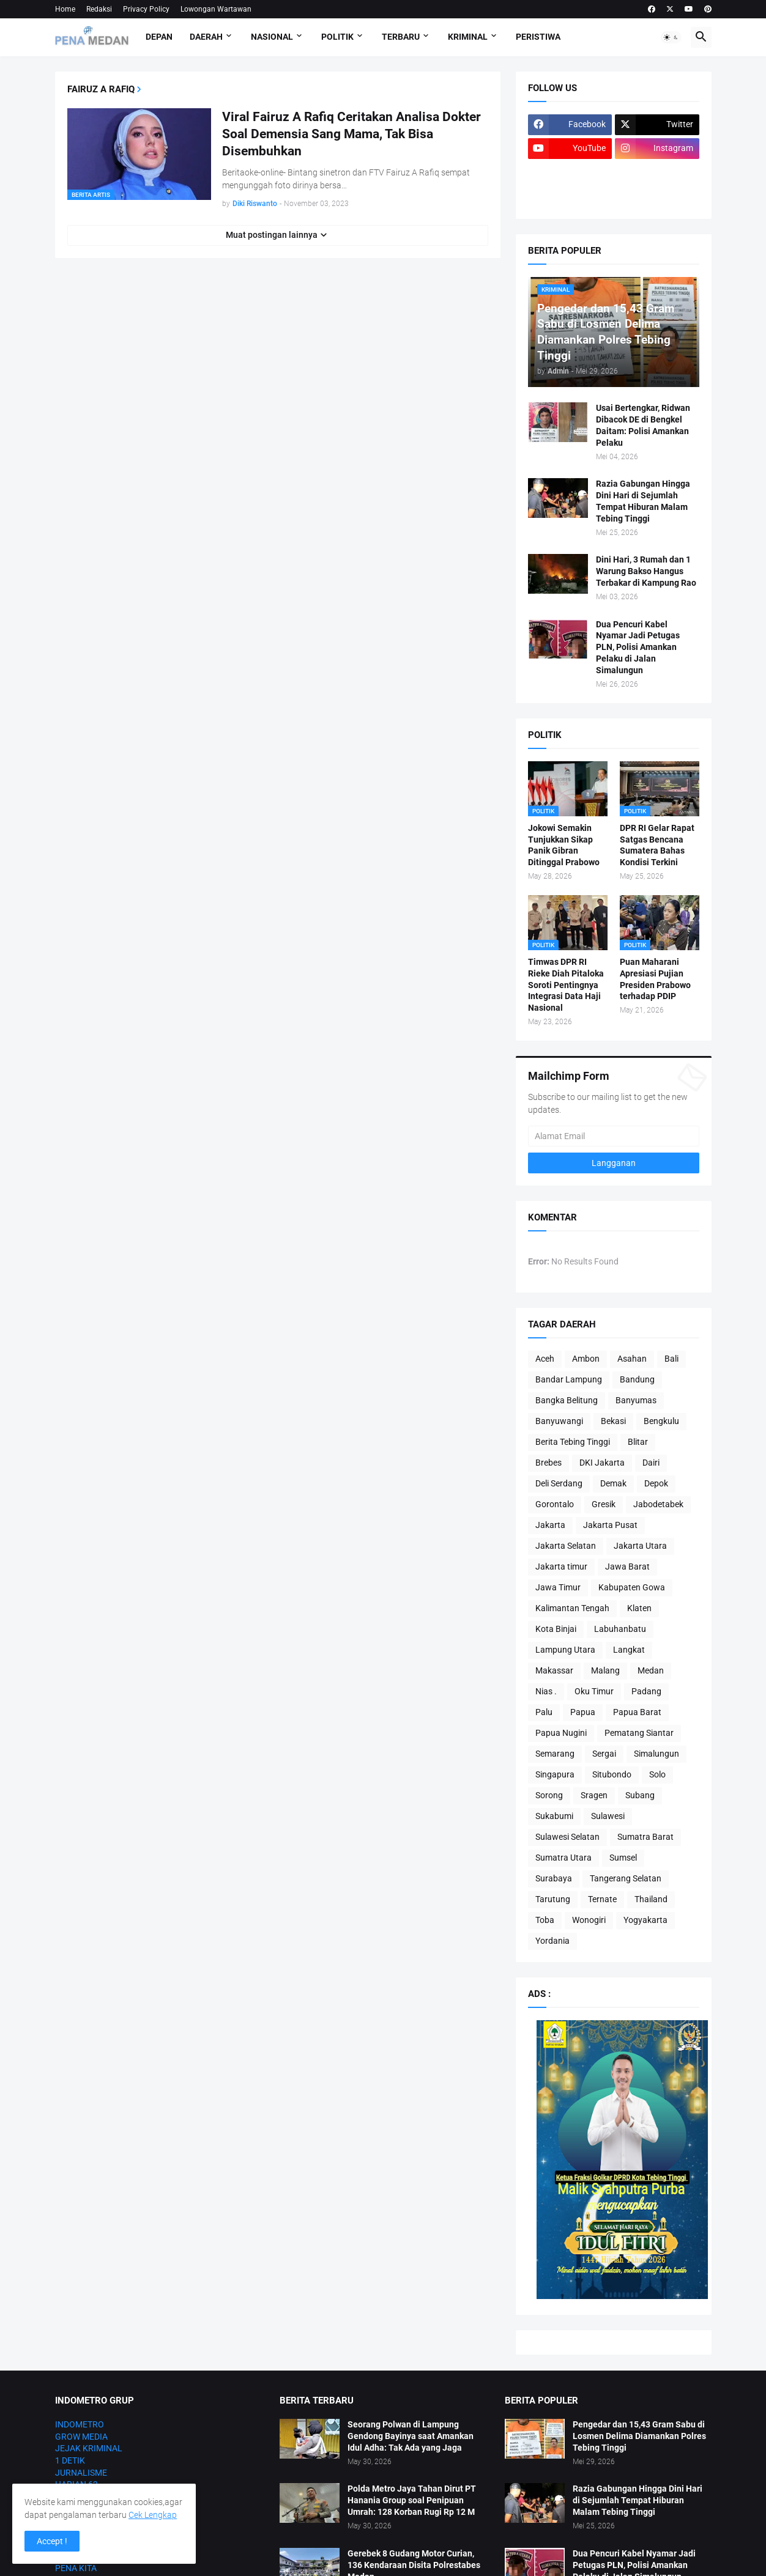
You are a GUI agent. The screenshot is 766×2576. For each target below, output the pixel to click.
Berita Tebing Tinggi (572, 1442)
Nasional (272, 37)
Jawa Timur (558, 1587)
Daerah (206, 37)
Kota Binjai (555, 1629)
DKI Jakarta (602, 1462)
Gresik (603, 1504)
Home (65, 9)
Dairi (651, 1462)
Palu (543, 1712)
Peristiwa (538, 37)
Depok (656, 1483)
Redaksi (99, 9)
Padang (646, 1691)
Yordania (552, 1941)
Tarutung (552, 1899)
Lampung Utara (565, 1650)
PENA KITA (76, 2568)
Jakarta (550, 1525)
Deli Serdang (558, 1483)
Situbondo (611, 1774)
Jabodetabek (658, 1504)
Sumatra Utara (563, 1857)
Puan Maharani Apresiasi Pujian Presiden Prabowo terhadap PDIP (655, 979)
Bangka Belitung (566, 1400)
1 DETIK (70, 2460)
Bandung (637, 1379)
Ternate (602, 1899)
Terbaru (401, 37)
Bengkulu (661, 1421)
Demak (613, 1483)
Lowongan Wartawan (215, 9)
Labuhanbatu (620, 1629)
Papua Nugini (561, 1733)
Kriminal (468, 37)
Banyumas (635, 1400)
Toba (544, 1920)
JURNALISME (81, 2473)
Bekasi (613, 1421)
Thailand (650, 1899)
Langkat (629, 1650)
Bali (671, 1359)
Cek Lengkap (152, 2515)
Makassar (554, 1670)
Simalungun (656, 1754)
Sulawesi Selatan (567, 1837)
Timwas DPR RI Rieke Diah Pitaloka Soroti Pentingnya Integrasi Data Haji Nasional (566, 985)
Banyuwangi (559, 1421)
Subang (640, 1795)
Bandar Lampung (568, 1379)
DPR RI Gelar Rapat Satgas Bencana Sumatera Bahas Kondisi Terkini (657, 845)
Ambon (586, 1359)
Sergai (604, 1754)
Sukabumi (554, 1816)
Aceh (544, 1359)
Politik (337, 37)
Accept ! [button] (52, 2541)
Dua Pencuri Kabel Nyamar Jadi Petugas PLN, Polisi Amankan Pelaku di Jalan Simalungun (638, 647)
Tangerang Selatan (625, 1878)
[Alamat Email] (613, 1136)
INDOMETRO (79, 2424)
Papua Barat (637, 1712)
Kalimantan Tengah (572, 1608)
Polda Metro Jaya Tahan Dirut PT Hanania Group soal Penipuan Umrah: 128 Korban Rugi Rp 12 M (412, 2500)
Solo (657, 1774)
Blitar (638, 1442)
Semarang (554, 1754)
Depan (159, 37)
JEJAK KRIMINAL (88, 2448)
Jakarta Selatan (565, 1546)
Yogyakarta (645, 1920)
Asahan (632, 1359)
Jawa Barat (627, 1566)
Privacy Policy (146, 9)
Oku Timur (594, 1691)
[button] (671, 37)
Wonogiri (589, 1920)
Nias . (546, 1691)
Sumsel (623, 1857)
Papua (582, 1712)
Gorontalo (554, 1504)
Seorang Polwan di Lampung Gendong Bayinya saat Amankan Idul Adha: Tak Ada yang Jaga (411, 2435)
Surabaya (553, 1878)
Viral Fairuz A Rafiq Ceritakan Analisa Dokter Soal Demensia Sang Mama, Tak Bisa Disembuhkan (351, 134)
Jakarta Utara (640, 1546)
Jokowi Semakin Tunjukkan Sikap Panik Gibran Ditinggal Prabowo (564, 845)
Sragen (594, 1795)
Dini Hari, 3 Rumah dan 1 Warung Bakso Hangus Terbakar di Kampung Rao (646, 571)
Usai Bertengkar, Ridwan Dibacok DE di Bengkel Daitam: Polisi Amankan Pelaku (643, 425)
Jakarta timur (561, 1566)
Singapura (554, 1774)
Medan (651, 1670)
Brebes (548, 1462)
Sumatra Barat (645, 1837)
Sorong (549, 1795)
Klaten (639, 1608)
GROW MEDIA (81, 2436)
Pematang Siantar (639, 1733)
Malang (605, 1670)
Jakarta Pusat (610, 1525)
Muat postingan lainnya (272, 235)
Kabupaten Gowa (631, 1587)
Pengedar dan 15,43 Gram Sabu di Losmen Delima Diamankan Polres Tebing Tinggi (639, 2435)
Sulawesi (608, 1816)
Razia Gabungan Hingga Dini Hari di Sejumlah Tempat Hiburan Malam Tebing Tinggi (643, 501)
